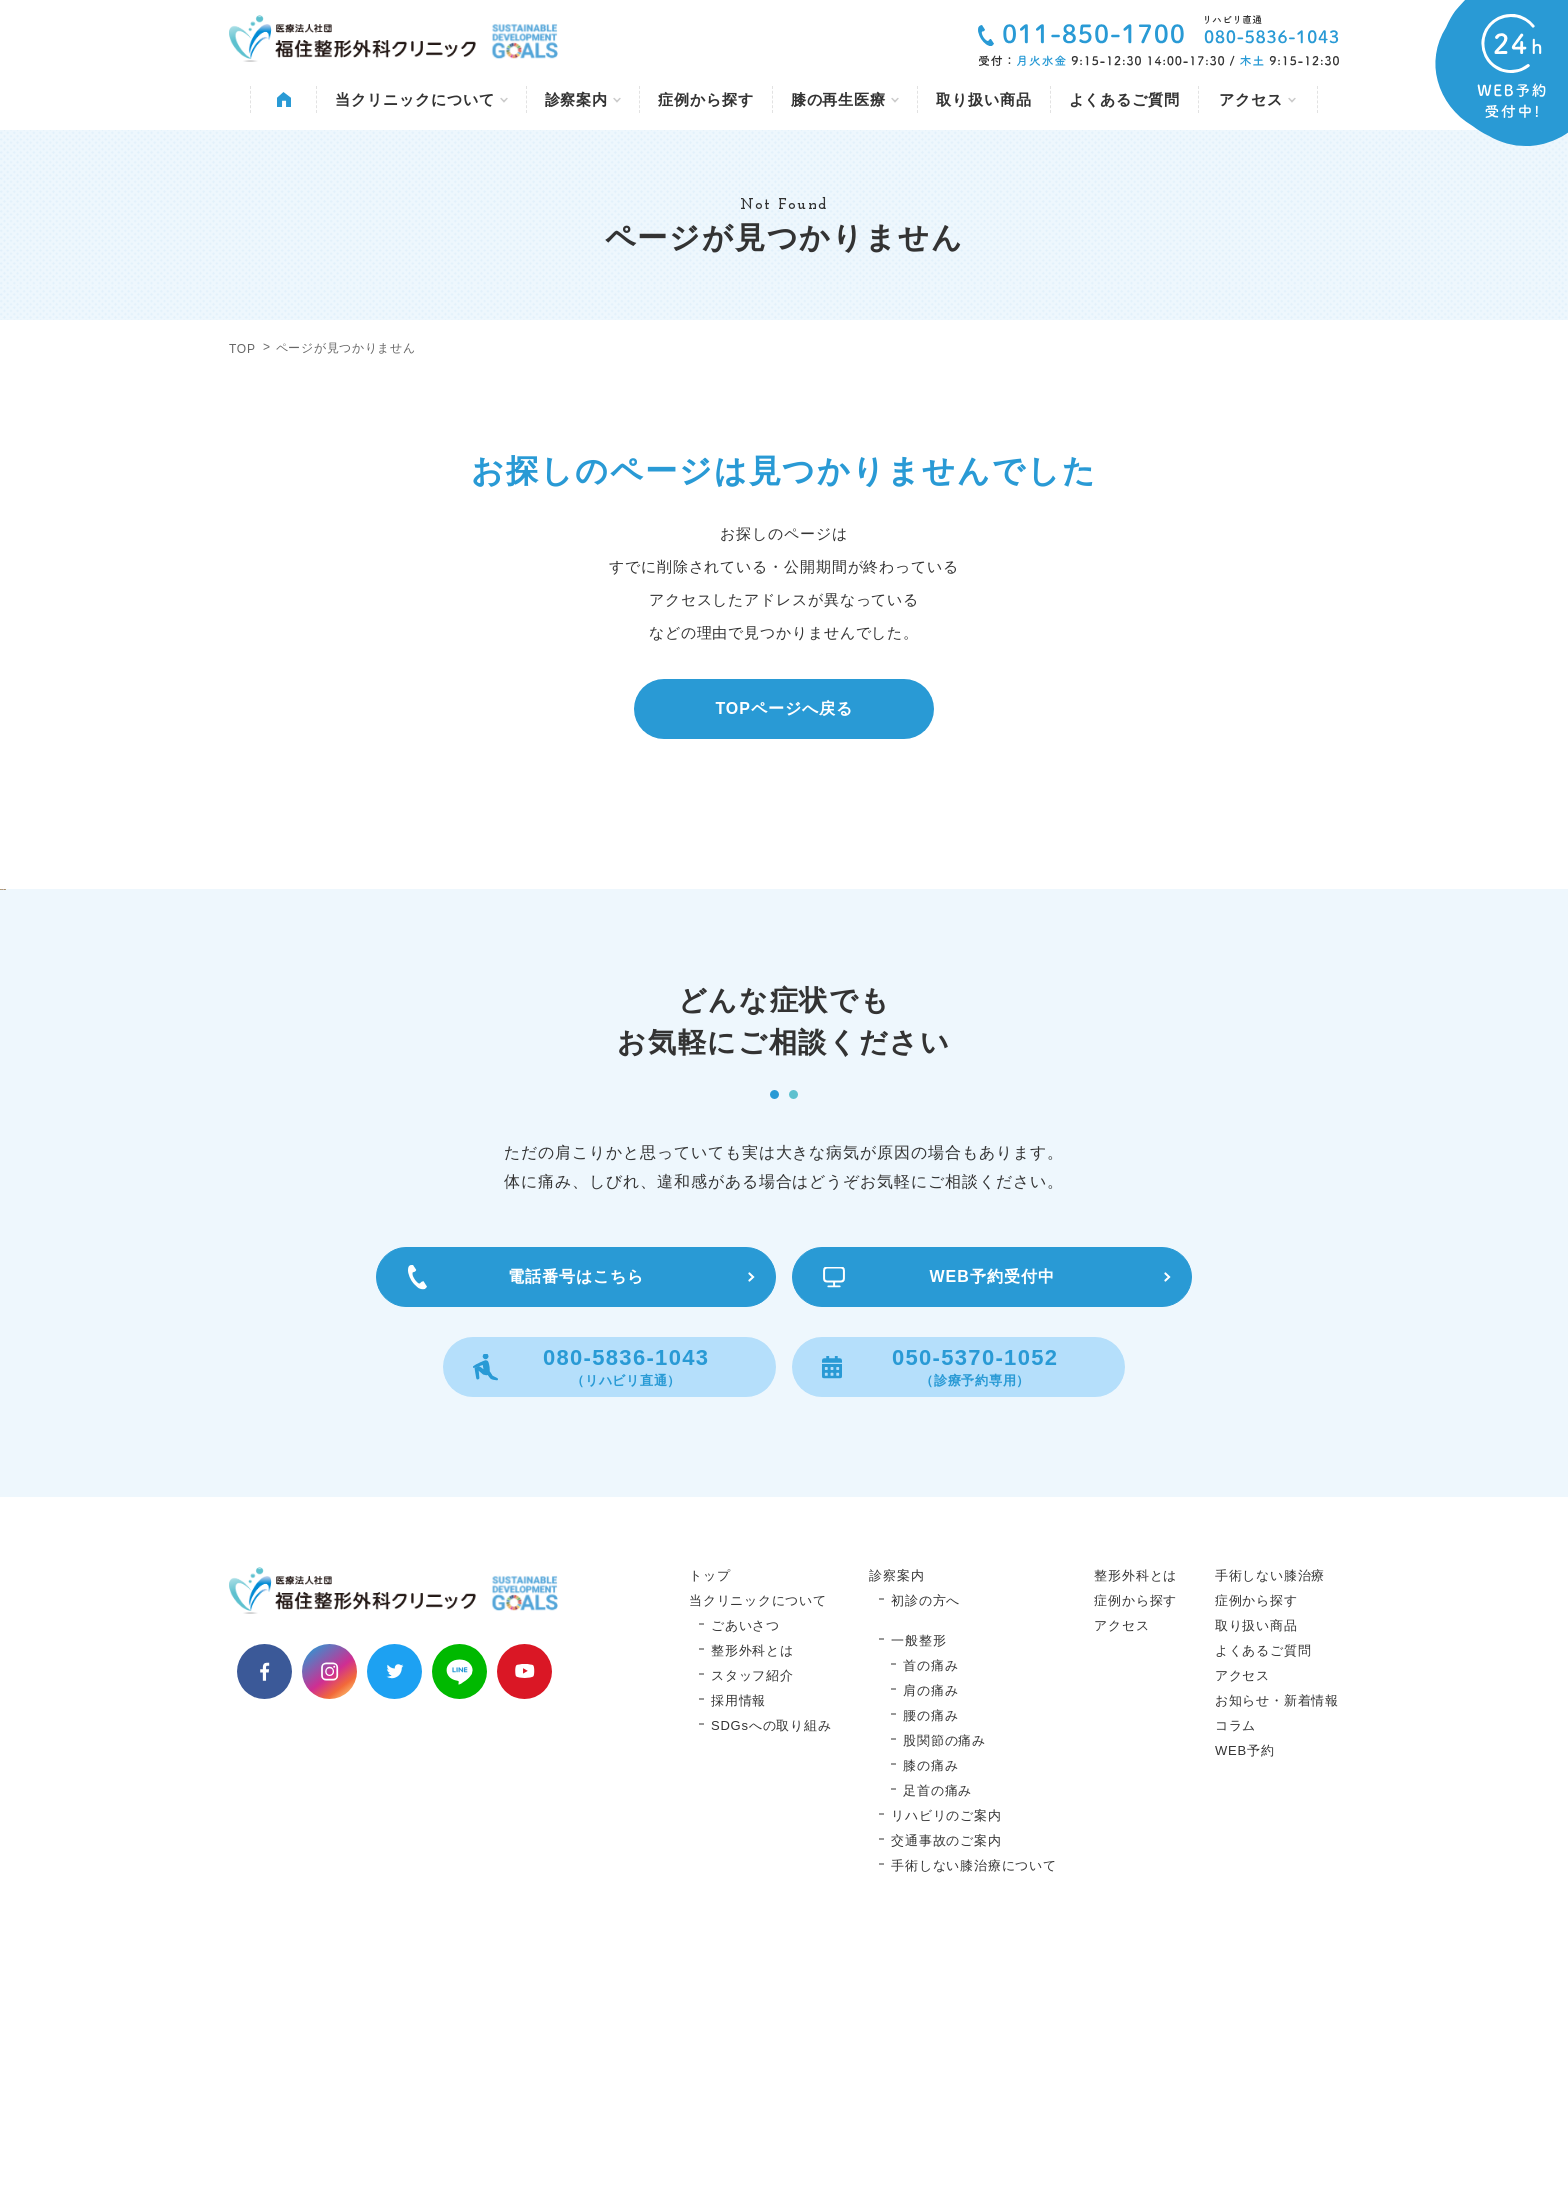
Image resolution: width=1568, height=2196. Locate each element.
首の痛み (930, 1909)
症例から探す (705, 99)
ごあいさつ (745, 1869)
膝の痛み (930, 2009)
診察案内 (583, 99)
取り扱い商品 (983, 99)
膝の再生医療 (845, 99)
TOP (242, 349)
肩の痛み (930, 1934)
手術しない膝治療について (973, 2109)
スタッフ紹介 (752, 1919)
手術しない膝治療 (1270, 1819)
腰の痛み (930, 1959)
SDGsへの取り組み (771, 1969)
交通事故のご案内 (946, 2084)
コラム (1235, 1969)
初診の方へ (925, 1844)
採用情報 (738, 1944)
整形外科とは (752, 1894)
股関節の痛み (944, 1984)
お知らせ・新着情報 (1277, 1944)
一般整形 (918, 1884)
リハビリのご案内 (946, 2059)
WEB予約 (1245, 1994)
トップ (709, 1819)
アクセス (1257, 99)
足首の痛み (937, 2034)
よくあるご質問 (1124, 99)
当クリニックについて (421, 99)
